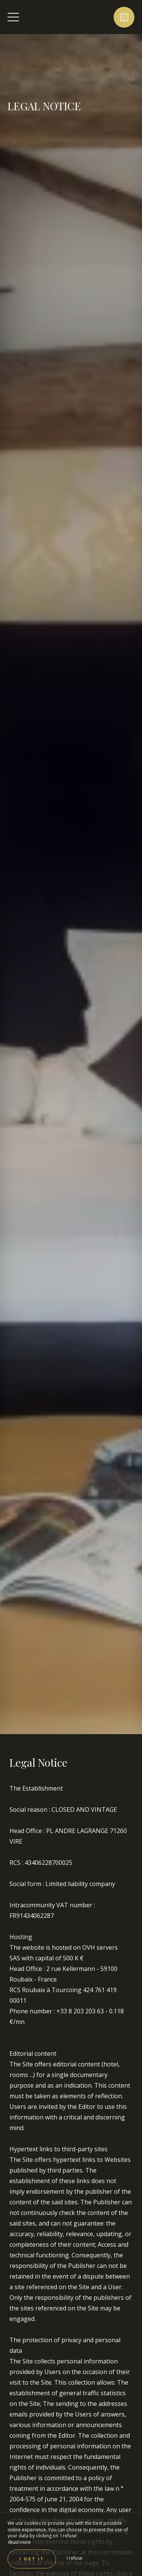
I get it (31, 2559)
